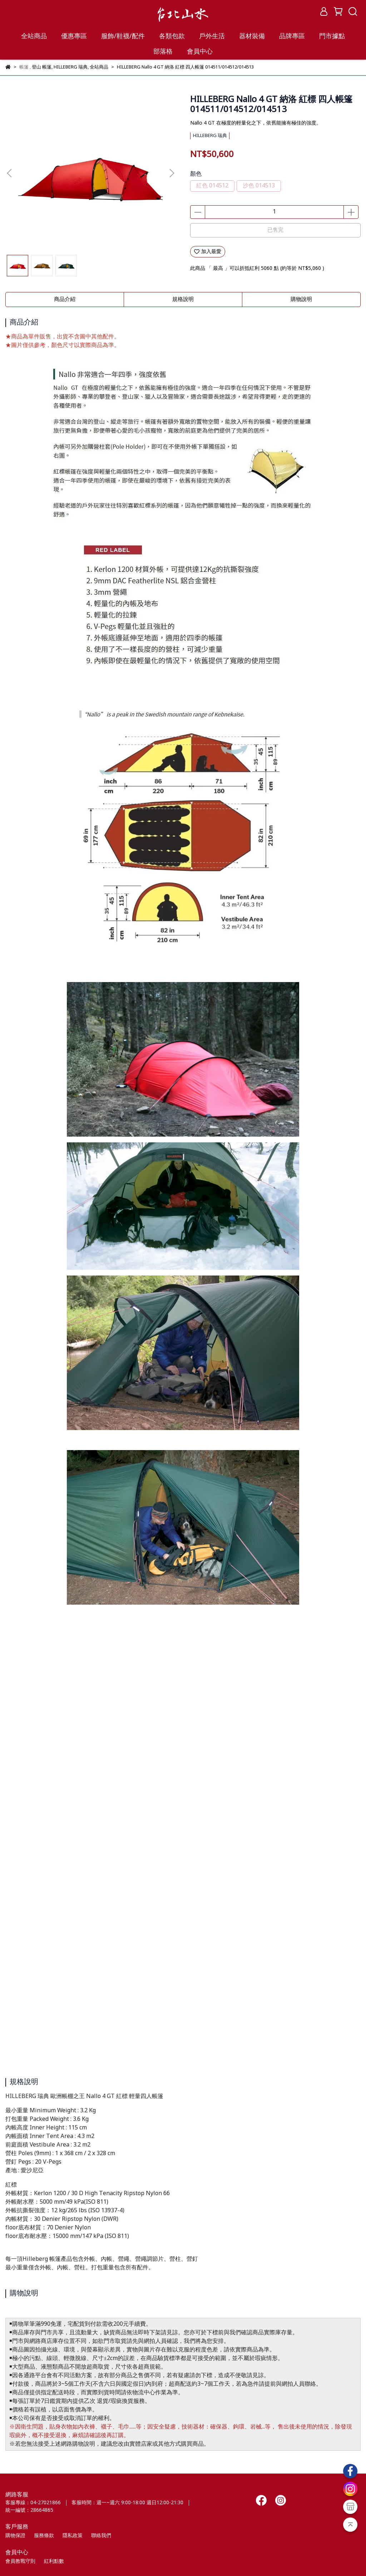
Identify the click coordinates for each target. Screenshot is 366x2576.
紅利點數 (54, 2561)
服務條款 (44, 2535)
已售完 (275, 230)
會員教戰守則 (20, 2561)
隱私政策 (73, 2535)
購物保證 (15, 2535)
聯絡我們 (101, 2535)
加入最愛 (207, 251)
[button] (171, 173)
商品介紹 (64, 299)
